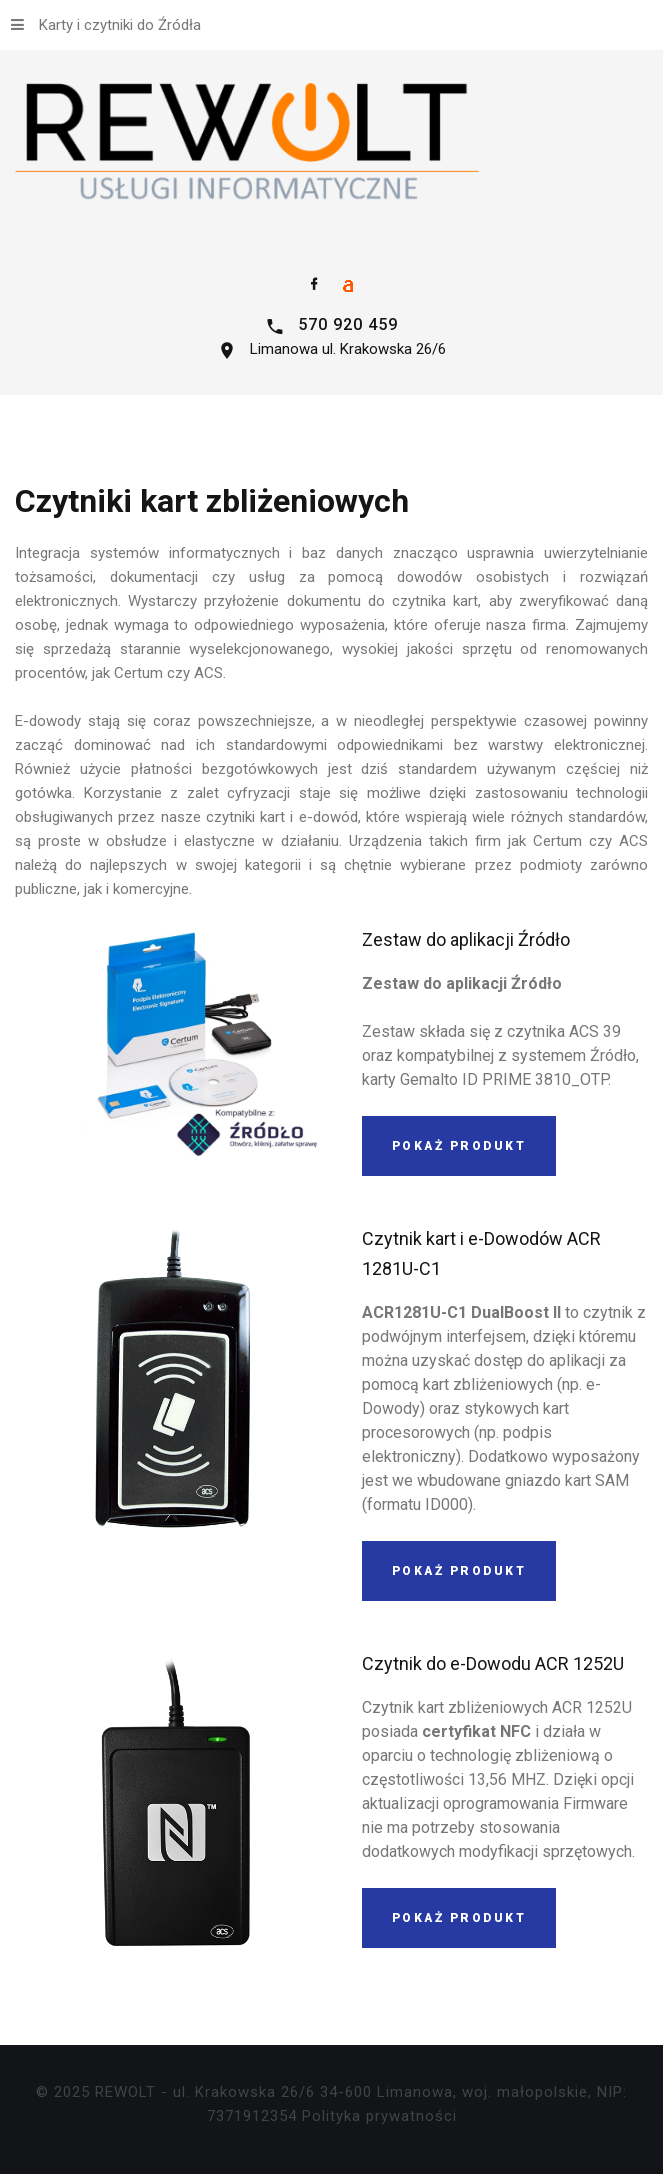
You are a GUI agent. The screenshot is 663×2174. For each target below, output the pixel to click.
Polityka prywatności (379, 2116)
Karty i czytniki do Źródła (106, 25)
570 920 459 (348, 324)
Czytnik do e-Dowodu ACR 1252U (493, 1663)
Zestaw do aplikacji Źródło (466, 939)
